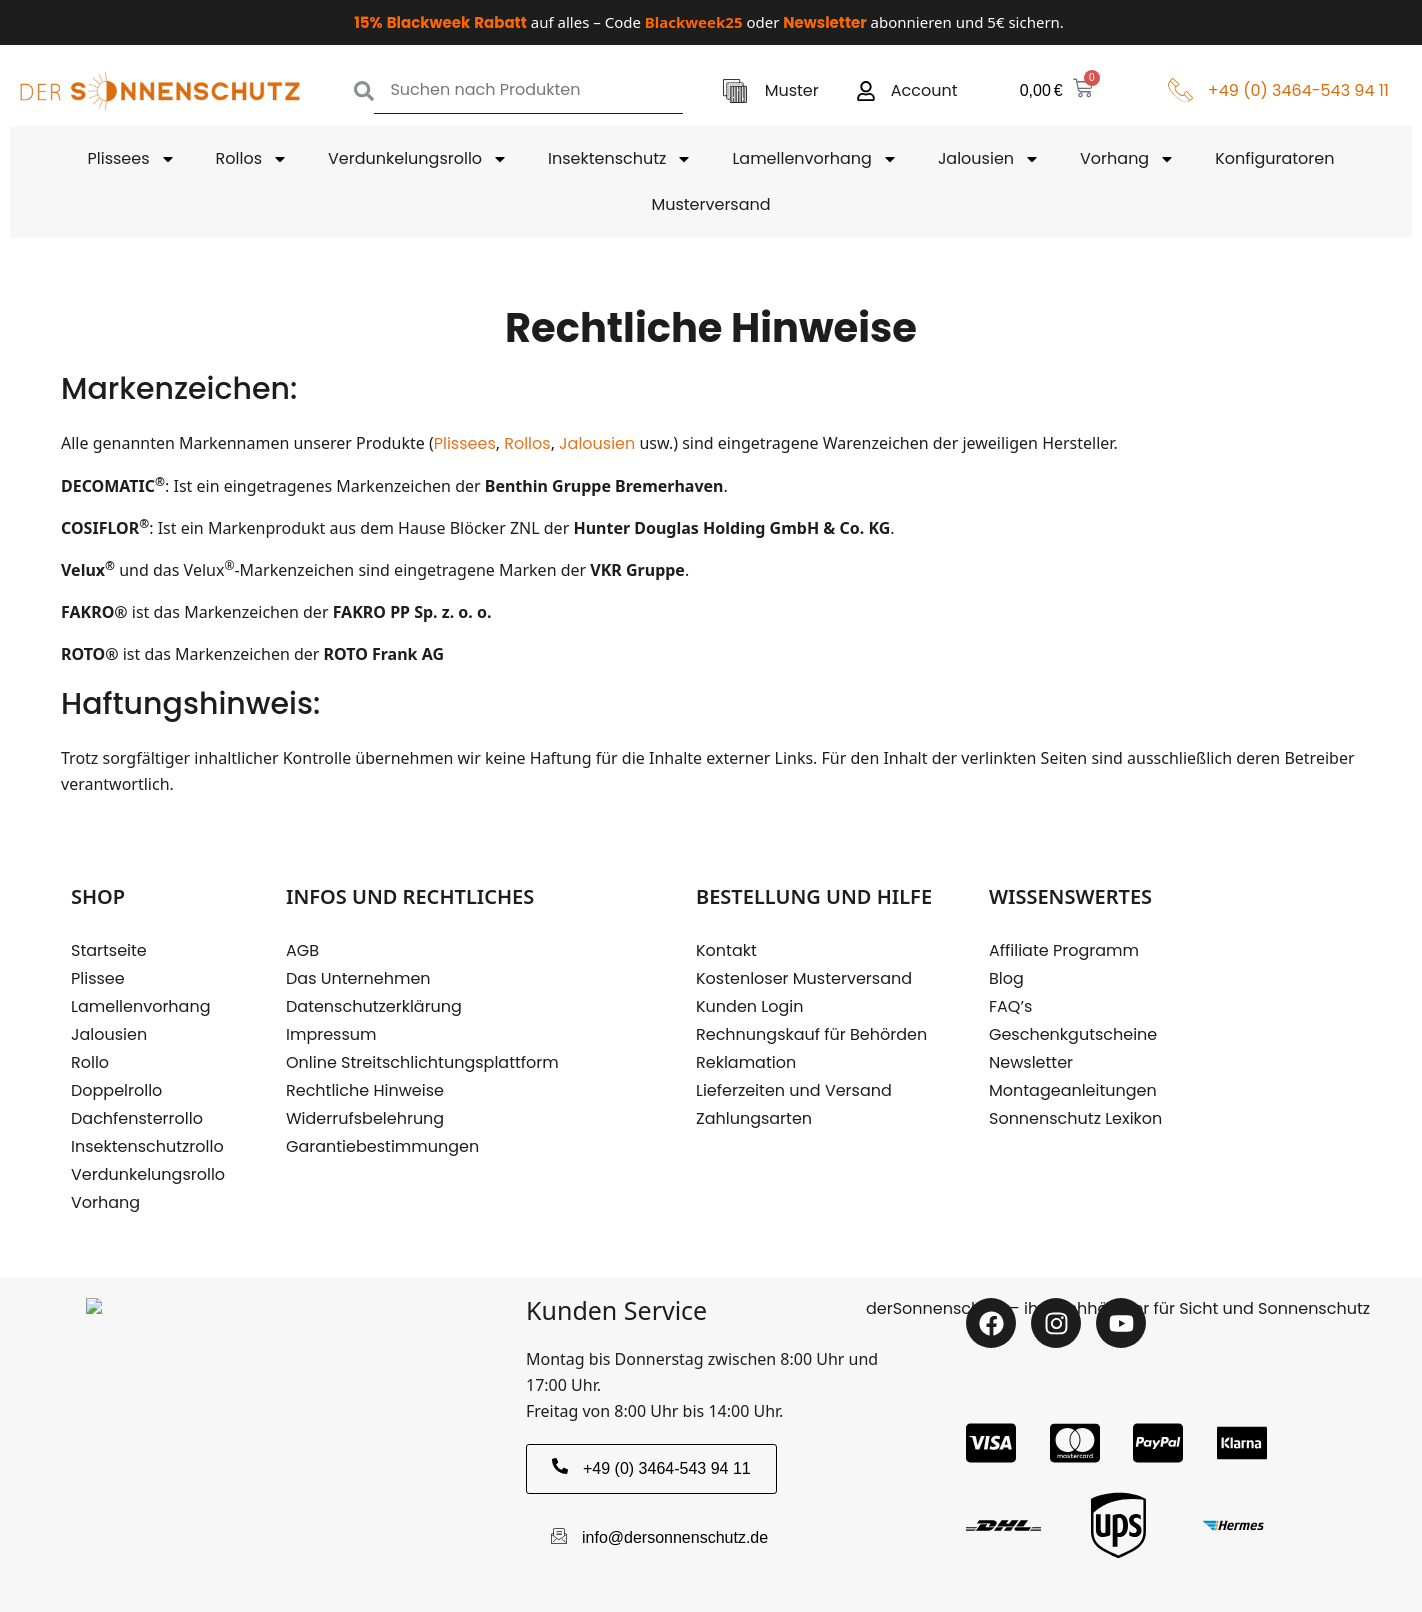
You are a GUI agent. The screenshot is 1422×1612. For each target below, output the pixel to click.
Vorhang (1127, 159)
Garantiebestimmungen (382, 1146)
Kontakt (726, 950)
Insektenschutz (620, 159)
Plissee (98, 978)
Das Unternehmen (358, 978)
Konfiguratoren (1274, 158)
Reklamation (746, 1062)
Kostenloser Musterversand (804, 978)
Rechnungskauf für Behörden (811, 1034)
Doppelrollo (116, 1090)
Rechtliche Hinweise (365, 1090)
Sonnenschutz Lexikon (1075, 1118)
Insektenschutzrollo (147, 1146)
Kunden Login (749, 1006)
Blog (1006, 978)
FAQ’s (1010, 1006)
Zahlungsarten (754, 1118)
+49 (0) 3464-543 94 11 (1298, 90)
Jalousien (989, 159)
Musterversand (710, 204)
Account (924, 90)
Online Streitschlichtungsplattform (422, 1062)
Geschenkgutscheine (1073, 1034)
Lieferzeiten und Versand (794, 1090)
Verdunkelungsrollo (418, 159)
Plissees (132, 159)
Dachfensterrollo (137, 1118)
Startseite (109, 950)
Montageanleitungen (1073, 1090)
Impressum (331, 1034)
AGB (302, 950)
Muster (792, 90)
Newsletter (1031, 1062)
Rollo (90, 1062)
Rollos (252, 159)
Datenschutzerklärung (374, 1006)
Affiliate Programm (1064, 950)
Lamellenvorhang (814, 159)
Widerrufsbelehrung (365, 1118)
